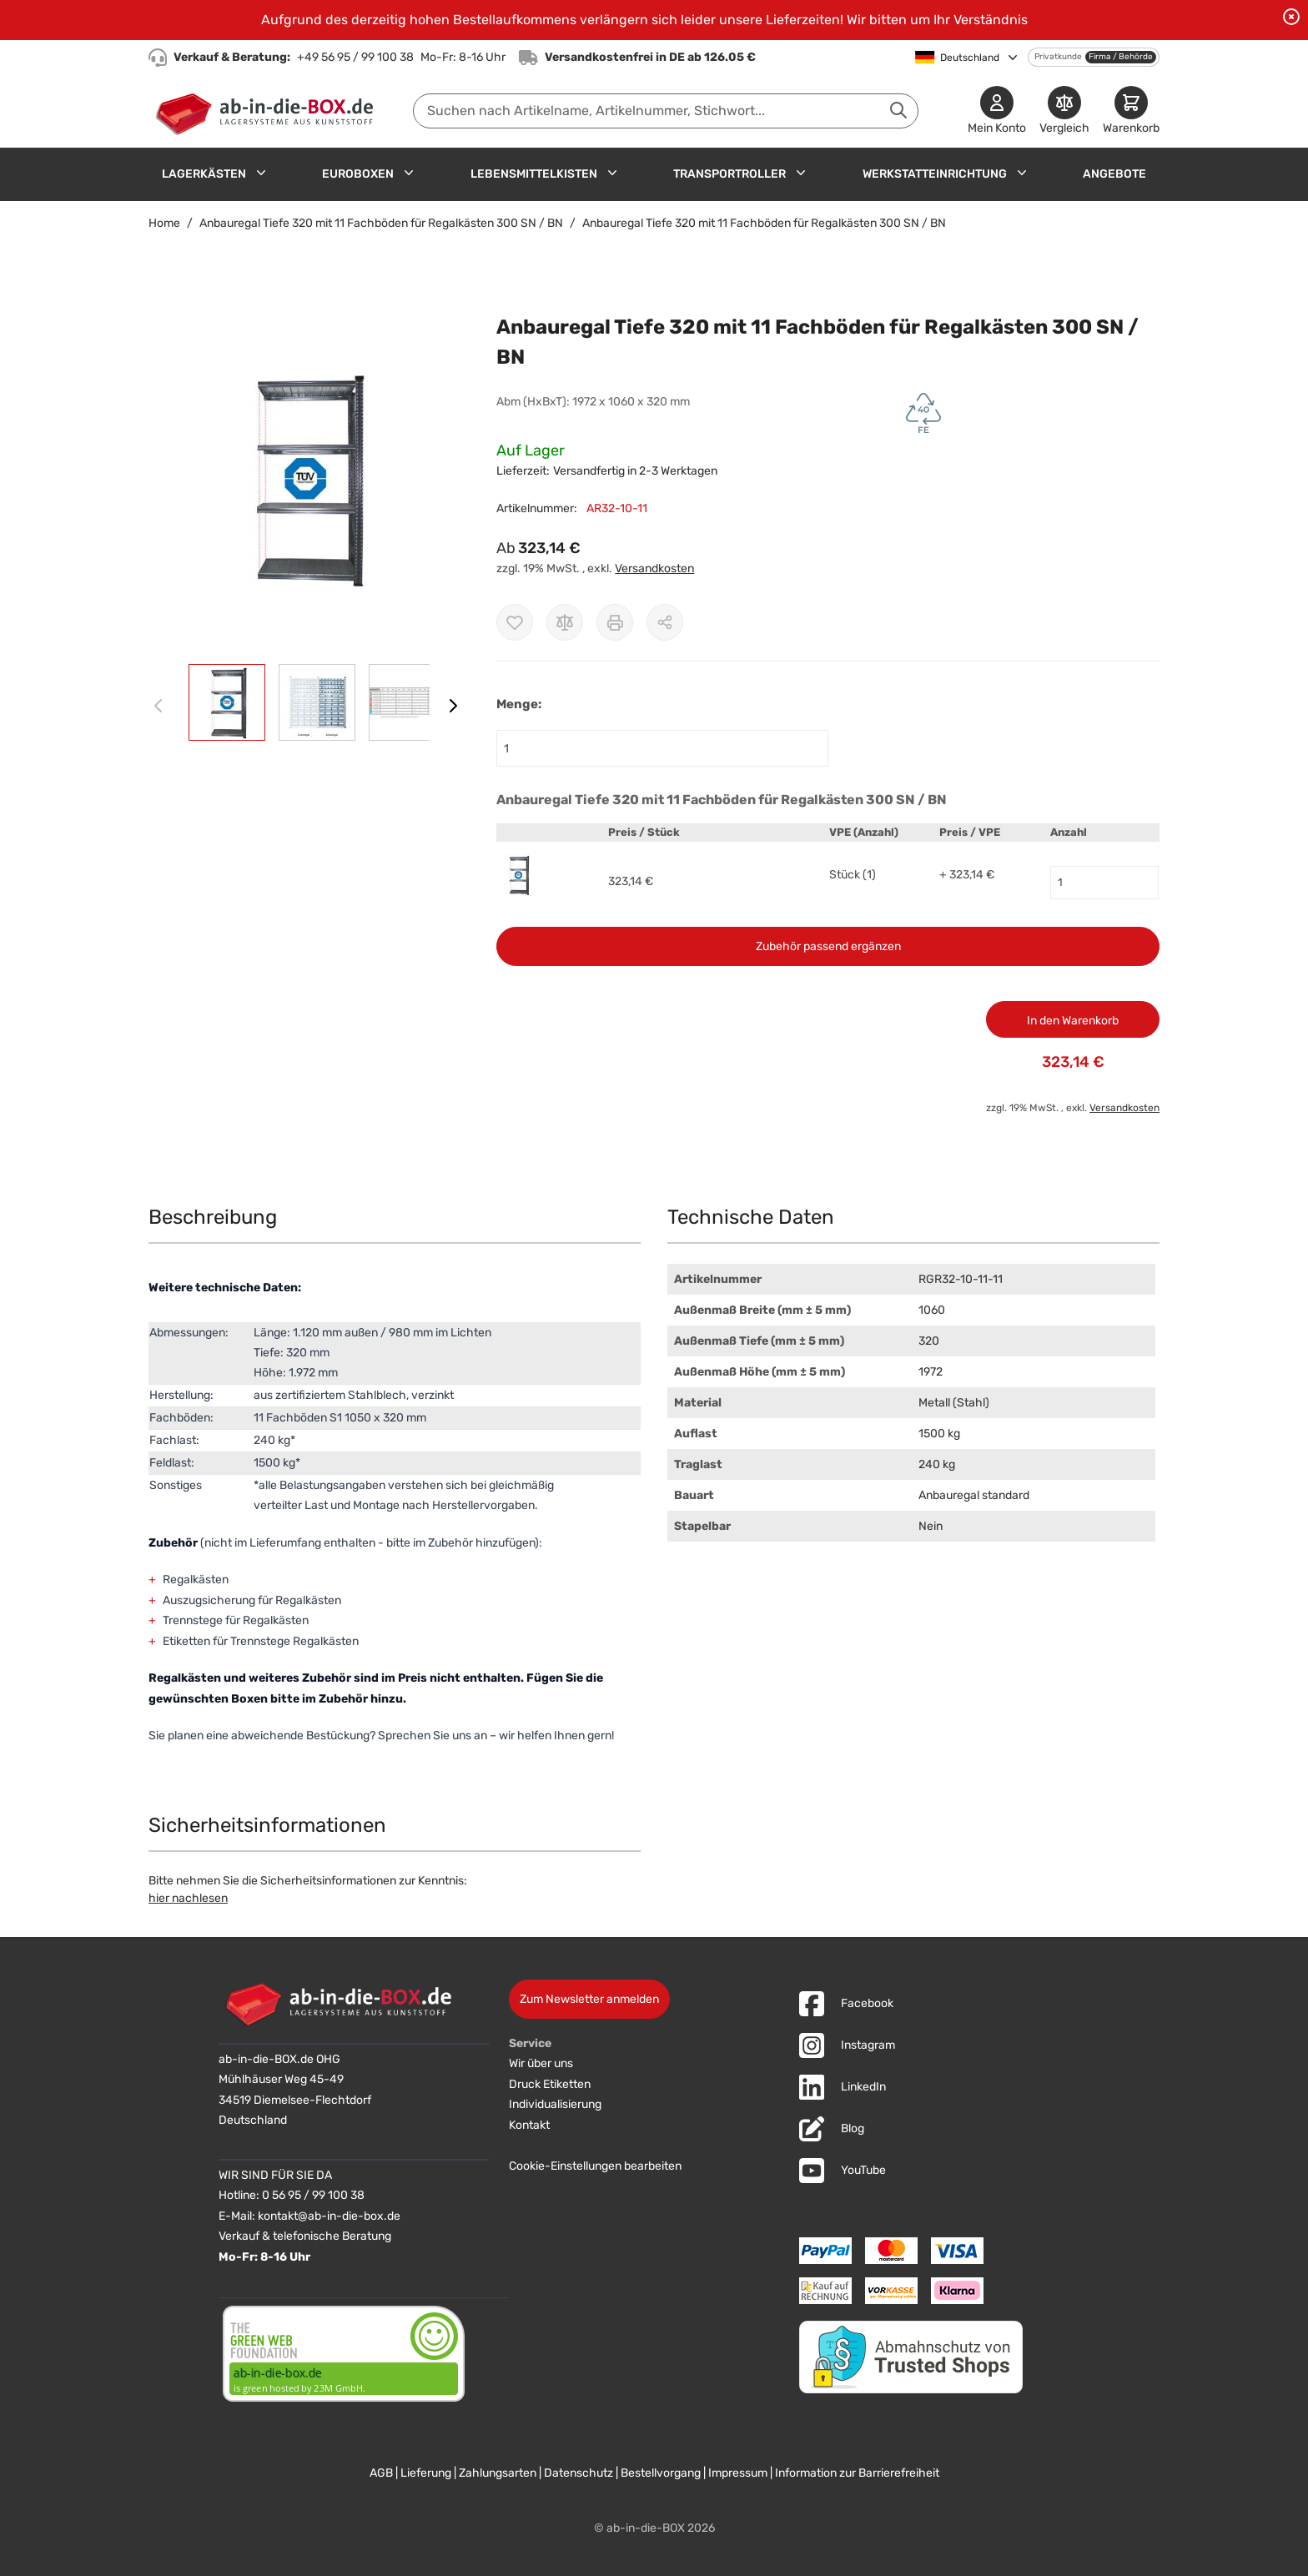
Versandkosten (654, 568)
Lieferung (425, 2473)
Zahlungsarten (497, 2473)
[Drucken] (614, 622)
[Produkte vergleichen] (1064, 111)
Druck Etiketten (550, 2084)
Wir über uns (541, 2063)
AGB (381, 2473)
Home (164, 223)
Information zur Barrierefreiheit (857, 2473)
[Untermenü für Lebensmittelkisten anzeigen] (612, 172)
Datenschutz (578, 2473)
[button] (305, 478)
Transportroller (729, 174)
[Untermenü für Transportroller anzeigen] (800, 172)
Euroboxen (358, 174)
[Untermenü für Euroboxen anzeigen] (408, 172)
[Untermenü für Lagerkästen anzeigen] (261, 172)
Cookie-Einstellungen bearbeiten (595, 2166)
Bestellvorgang (661, 2473)
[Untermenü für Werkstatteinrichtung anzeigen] (1022, 172)
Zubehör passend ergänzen (828, 946)
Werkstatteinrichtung (935, 174)
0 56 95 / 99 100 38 (313, 2195)
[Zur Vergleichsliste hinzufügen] (564, 622)
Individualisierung (555, 2104)
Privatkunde (1058, 57)
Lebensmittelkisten (533, 174)
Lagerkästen (204, 174)
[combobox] (665, 110)
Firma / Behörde (1121, 57)
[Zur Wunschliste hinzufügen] (514, 622)
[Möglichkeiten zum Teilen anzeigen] (664, 622)
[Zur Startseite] (268, 111)
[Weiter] (453, 706)
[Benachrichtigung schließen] (1291, 16)
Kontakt (529, 2125)
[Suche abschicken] (898, 110)
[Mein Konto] (997, 111)
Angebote (1114, 174)
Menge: (518, 704)
